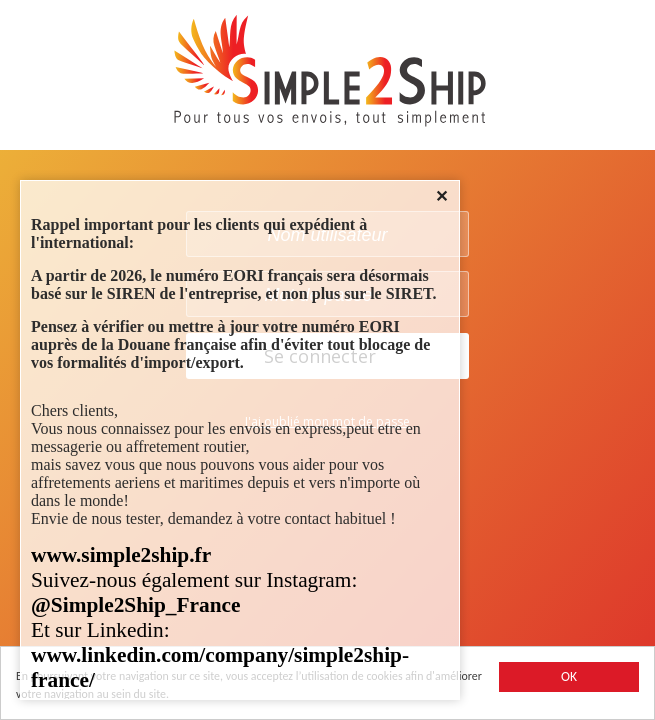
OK (569, 676)
